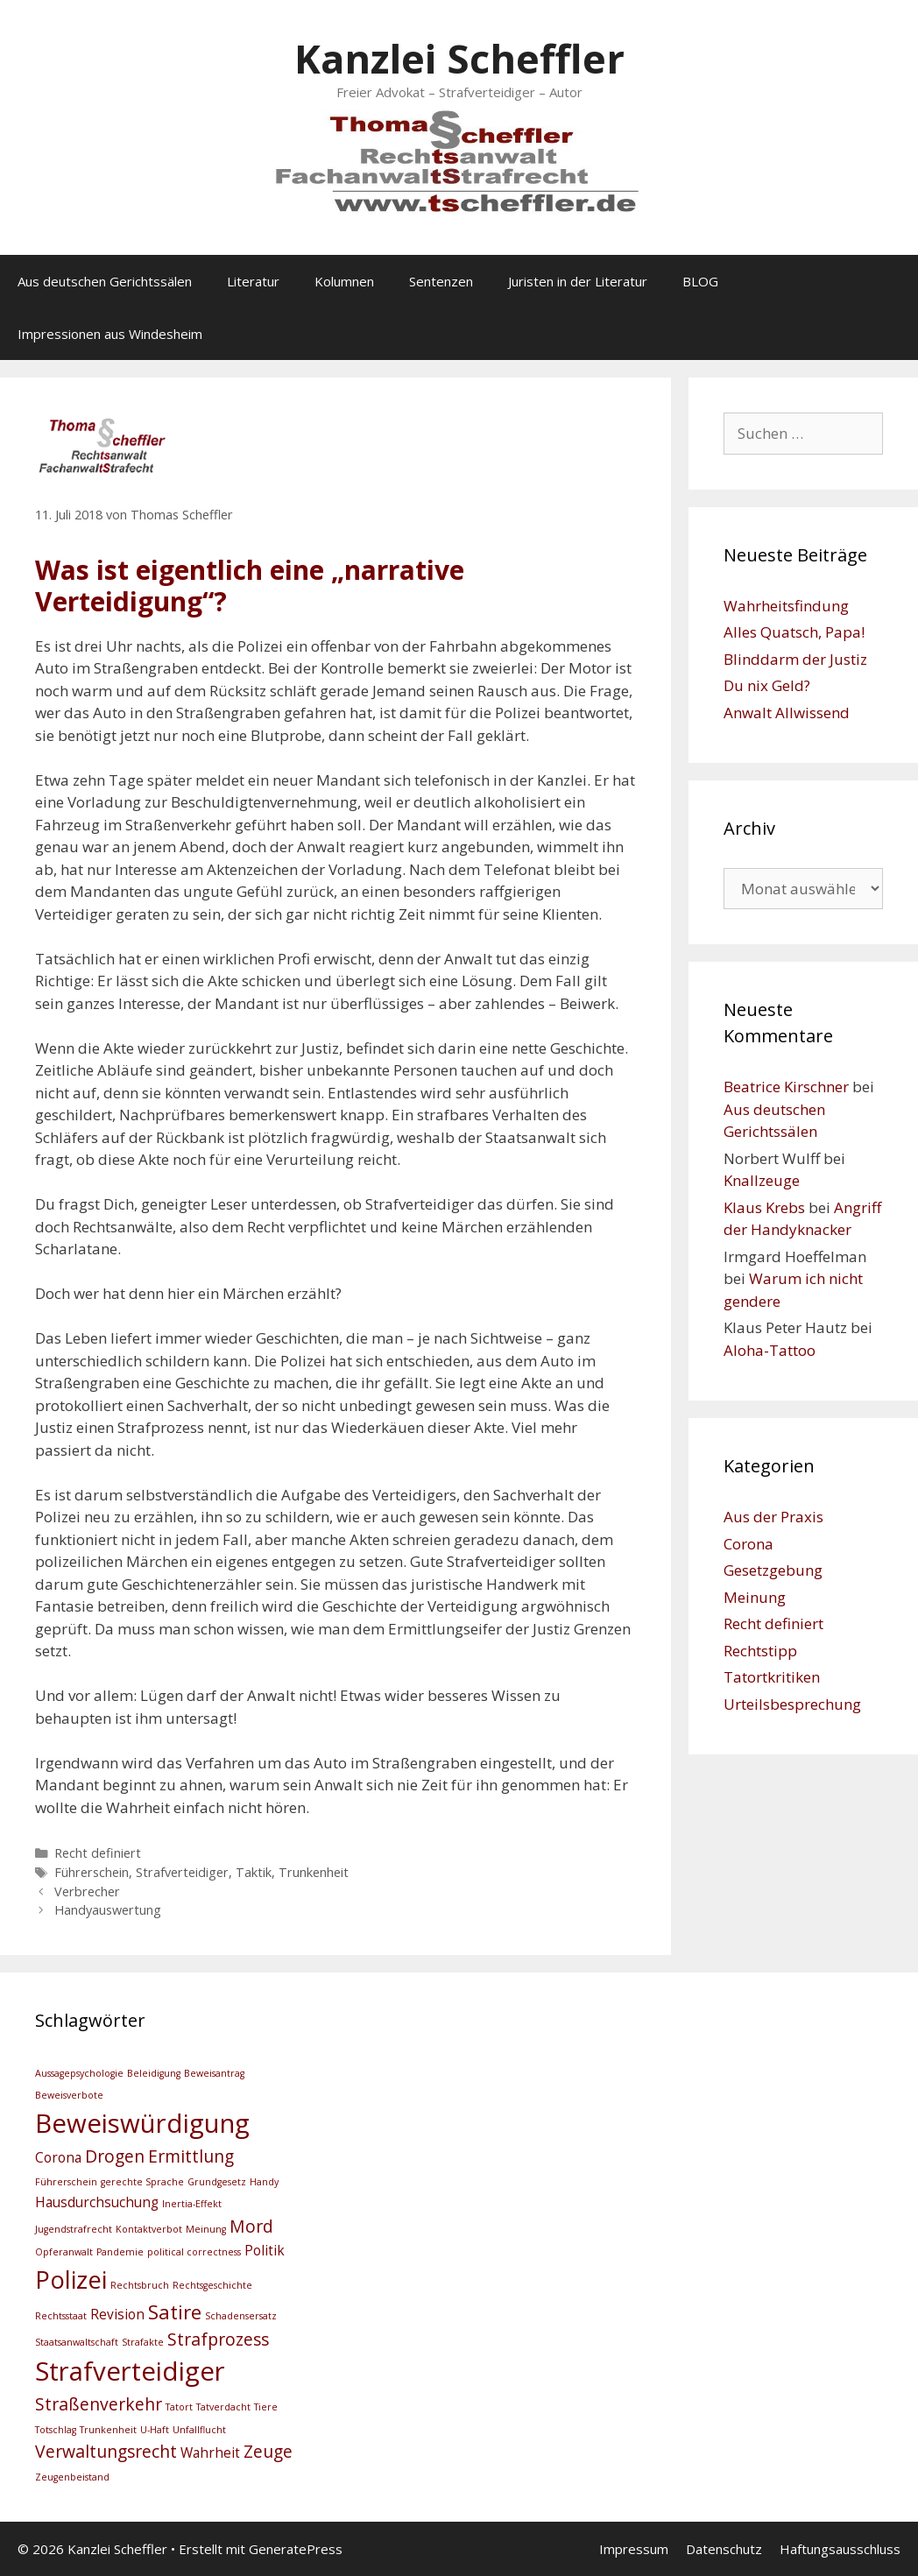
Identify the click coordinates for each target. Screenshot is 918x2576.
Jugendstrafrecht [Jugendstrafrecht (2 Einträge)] (73, 2229)
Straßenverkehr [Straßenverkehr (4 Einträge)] (98, 2404)
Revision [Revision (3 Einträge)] (117, 2314)
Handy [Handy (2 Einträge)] (264, 2182)
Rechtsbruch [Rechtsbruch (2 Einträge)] (139, 2285)
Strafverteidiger (182, 1872)
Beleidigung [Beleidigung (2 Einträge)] (153, 2073)
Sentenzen (441, 281)
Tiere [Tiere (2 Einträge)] (266, 2407)
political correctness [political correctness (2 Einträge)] (194, 2252)
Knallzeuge (762, 1180)
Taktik (254, 1872)
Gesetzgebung (773, 1570)
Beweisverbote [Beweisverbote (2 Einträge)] (69, 2095)
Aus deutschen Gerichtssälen (105, 281)
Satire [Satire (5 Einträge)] (174, 2311)
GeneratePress (295, 2549)
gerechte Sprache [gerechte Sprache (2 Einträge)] (142, 2182)
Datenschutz (724, 2549)
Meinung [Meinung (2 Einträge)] (206, 2229)
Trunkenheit (314, 1872)
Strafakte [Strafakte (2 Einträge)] (143, 2342)
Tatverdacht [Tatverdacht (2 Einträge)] (223, 2407)
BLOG (700, 281)
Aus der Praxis (773, 1517)
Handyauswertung (107, 1910)
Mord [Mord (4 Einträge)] (251, 2226)
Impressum (633, 2549)
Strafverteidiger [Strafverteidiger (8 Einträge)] (130, 2371)
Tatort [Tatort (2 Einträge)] (179, 2407)
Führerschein (91, 1872)
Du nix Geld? (767, 685)
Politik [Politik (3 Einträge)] (264, 2250)
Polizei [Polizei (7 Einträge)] (71, 2279)
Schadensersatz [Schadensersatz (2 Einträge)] (241, 2316)
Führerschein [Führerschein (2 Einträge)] (66, 2182)
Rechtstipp (760, 1651)
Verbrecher (87, 1891)
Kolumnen (344, 281)
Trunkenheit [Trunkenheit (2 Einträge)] (108, 2430)
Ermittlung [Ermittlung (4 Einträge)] (191, 2156)
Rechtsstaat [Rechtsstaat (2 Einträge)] (61, 2316)
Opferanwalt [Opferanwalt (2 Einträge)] (64, 2252)
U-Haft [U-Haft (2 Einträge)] (154, 2430)
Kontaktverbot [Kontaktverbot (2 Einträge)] (149, 2229)
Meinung (755, 1597)
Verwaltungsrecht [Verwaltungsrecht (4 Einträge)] (106, 2451)
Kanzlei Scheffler (459, 58)
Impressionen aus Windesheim (110, 333)
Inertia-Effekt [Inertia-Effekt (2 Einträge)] (192, 2204)
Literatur (253, 281)
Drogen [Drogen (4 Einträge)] (115, 2156)
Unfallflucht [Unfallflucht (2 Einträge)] (199, 2430)
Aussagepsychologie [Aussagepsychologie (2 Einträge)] (79, 2073)
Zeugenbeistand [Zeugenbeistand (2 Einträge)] (72, 2477)
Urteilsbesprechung (792, 1704)
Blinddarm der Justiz (795, 659)
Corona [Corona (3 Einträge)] (58, 2158)
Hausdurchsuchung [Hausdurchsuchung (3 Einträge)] (97, 2202)
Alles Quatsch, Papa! (794, 632)
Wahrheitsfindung (786, 606)
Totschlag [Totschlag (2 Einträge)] (55, 2430)
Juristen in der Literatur (577, 281)
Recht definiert (97, 1853)
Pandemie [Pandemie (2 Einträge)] (120, 2252)
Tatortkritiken (772, 1677)
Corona (748, 1544)
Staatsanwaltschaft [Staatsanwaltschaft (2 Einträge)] (76, 2342)
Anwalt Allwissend (787, 712)
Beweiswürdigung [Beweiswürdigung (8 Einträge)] (142, 2123)
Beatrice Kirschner (786, 1086)
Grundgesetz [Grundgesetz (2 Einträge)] (216, 2182)
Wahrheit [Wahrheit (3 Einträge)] (210, 2453)
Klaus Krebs (764, 1207)
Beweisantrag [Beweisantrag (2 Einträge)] (214, 2073)
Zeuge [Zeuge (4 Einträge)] (268, 2451)
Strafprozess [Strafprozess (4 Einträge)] (218, 2339)
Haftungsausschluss (840, 2549)
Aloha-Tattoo (770, 1350)
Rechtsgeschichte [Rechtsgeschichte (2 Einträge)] (212, 2285)
